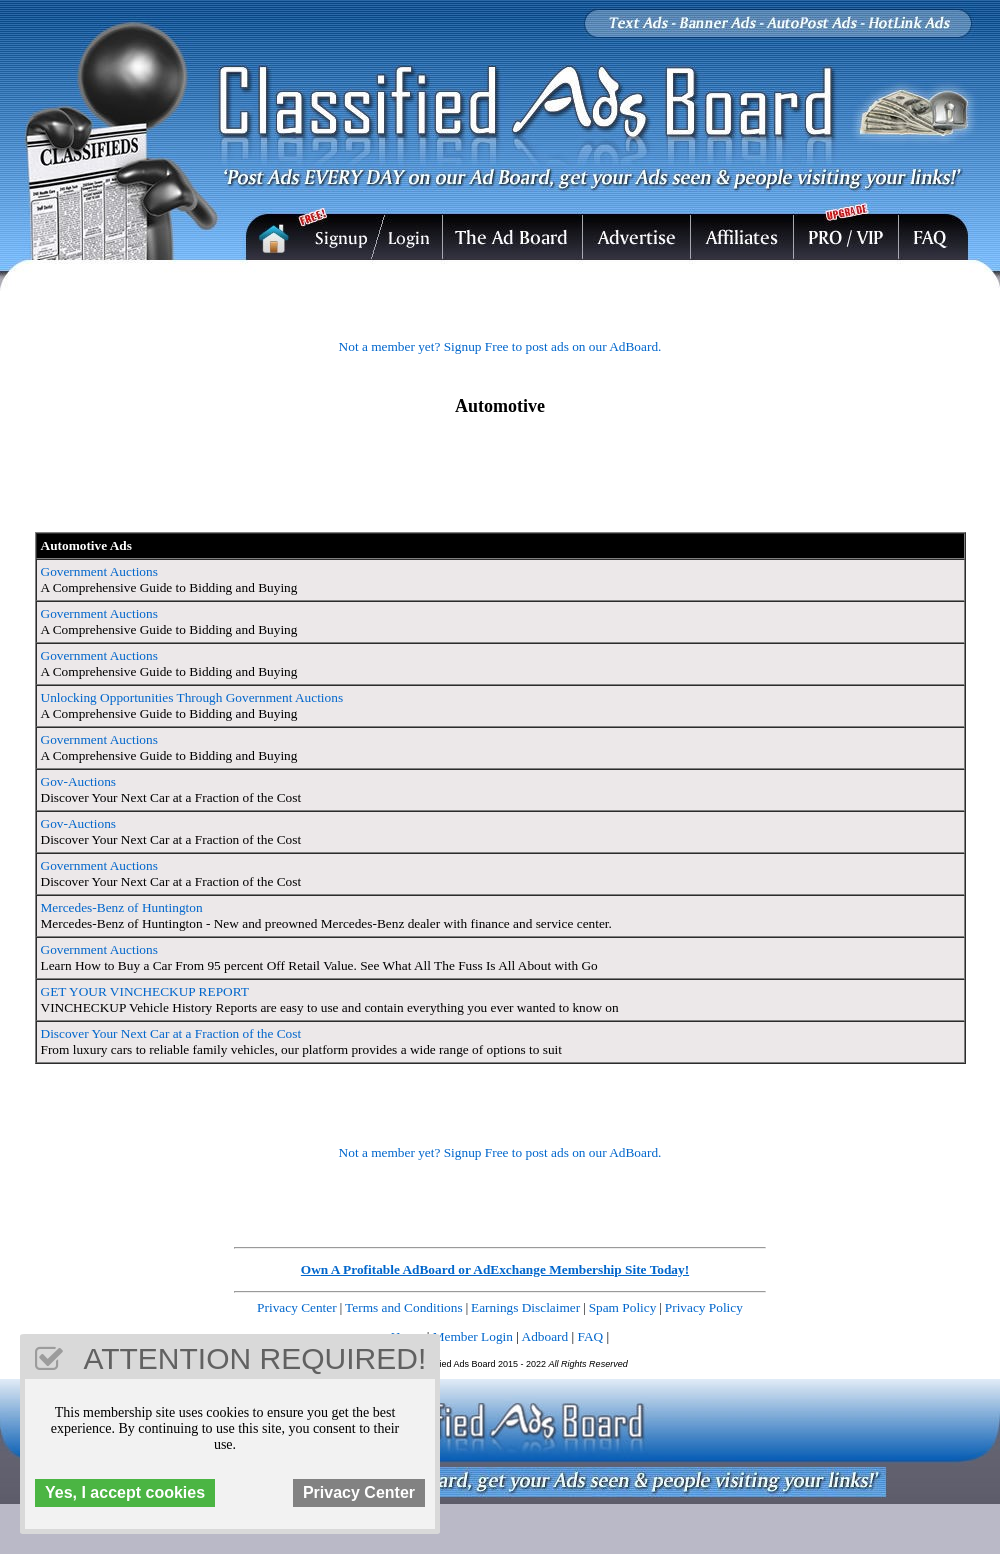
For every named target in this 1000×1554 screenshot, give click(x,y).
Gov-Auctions (79, 781)
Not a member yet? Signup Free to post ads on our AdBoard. (500, 346)
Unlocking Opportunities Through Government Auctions (192, 697)
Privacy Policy (704, 1307)
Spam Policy (623, 1307)
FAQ (591, 1336)
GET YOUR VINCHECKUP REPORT (145, 991)
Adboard (545, 1336)
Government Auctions (99, 571)
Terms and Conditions (404, 1307)
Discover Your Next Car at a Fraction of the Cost (171, 1033)
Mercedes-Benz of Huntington (122, 907)
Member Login (473, 1336)
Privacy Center (297, 1307)
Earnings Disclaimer (525, 1307)
